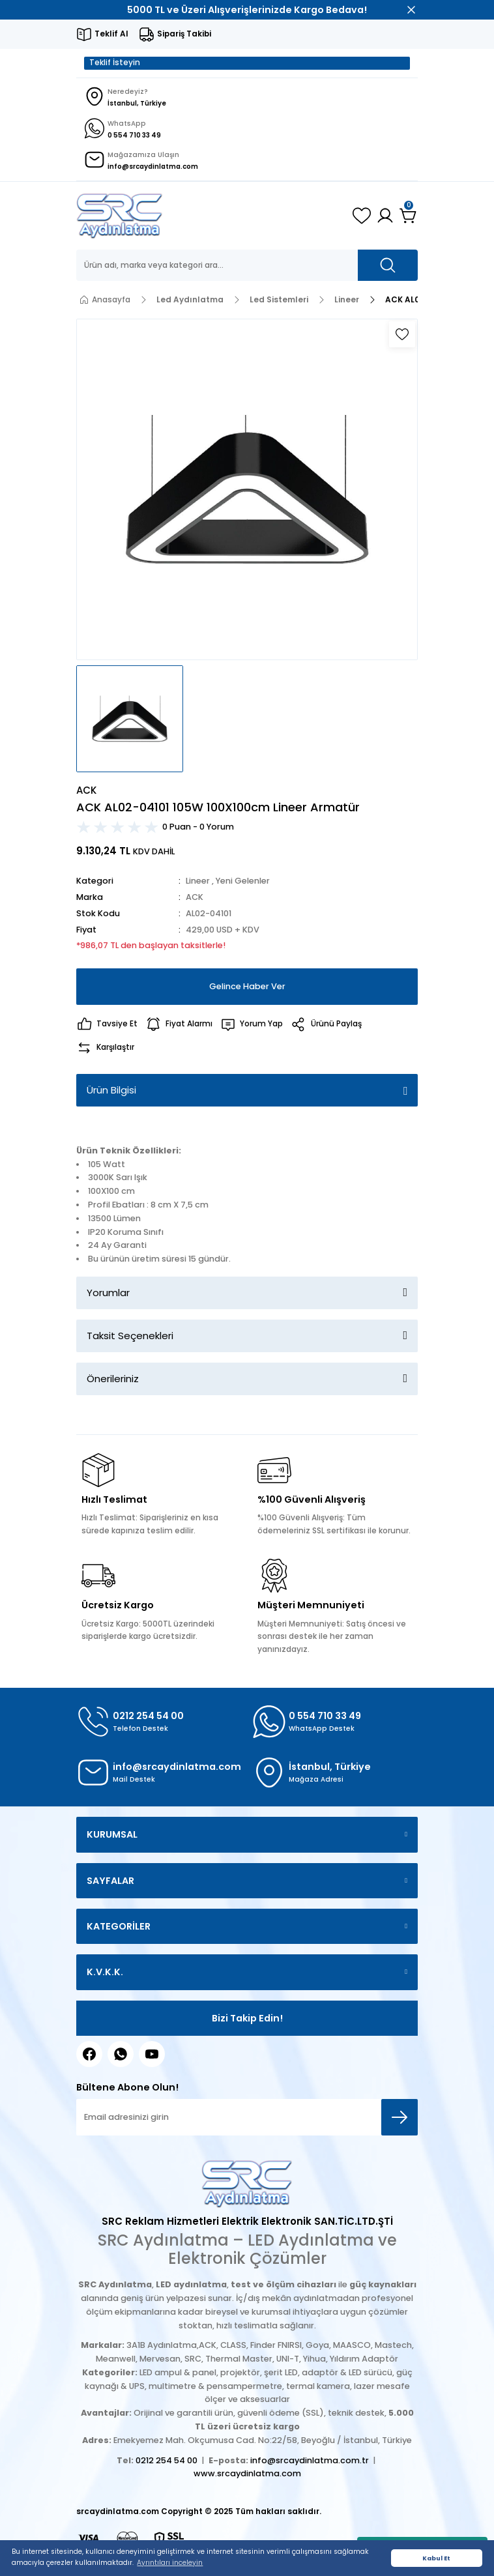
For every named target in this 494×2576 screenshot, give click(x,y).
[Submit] (399, 2117)
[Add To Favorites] (402, 334)
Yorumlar (108, 1292)
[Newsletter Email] (247, 2117)
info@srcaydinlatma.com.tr (309, 2460)
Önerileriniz (113, 1378)
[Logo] (119, 216)
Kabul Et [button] (436, 2558)
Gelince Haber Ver (247, 986)
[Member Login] (385, 216)
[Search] (247, 265)
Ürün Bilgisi (111, 1090)
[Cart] (409, 216)
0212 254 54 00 (166, 2460)
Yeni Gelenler (243, 880)
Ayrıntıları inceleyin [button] (170, 2563)
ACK (194, 897)
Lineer (198, 880)
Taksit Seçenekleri (130, 1335)
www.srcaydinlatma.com (247, 2473)
